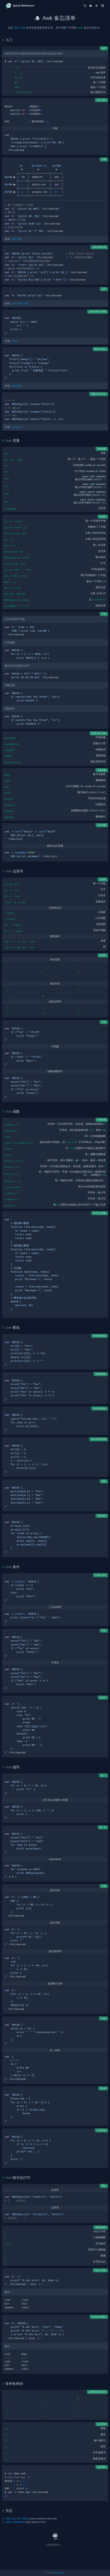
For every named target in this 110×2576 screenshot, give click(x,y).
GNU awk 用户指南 (16, 2518)
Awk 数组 (16, 386)
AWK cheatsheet (15, 2522)
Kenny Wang (58, 2573)
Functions (16, 427)
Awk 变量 (16, 239)
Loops (14, 341)
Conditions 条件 (20, 303)
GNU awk (19, 27)
